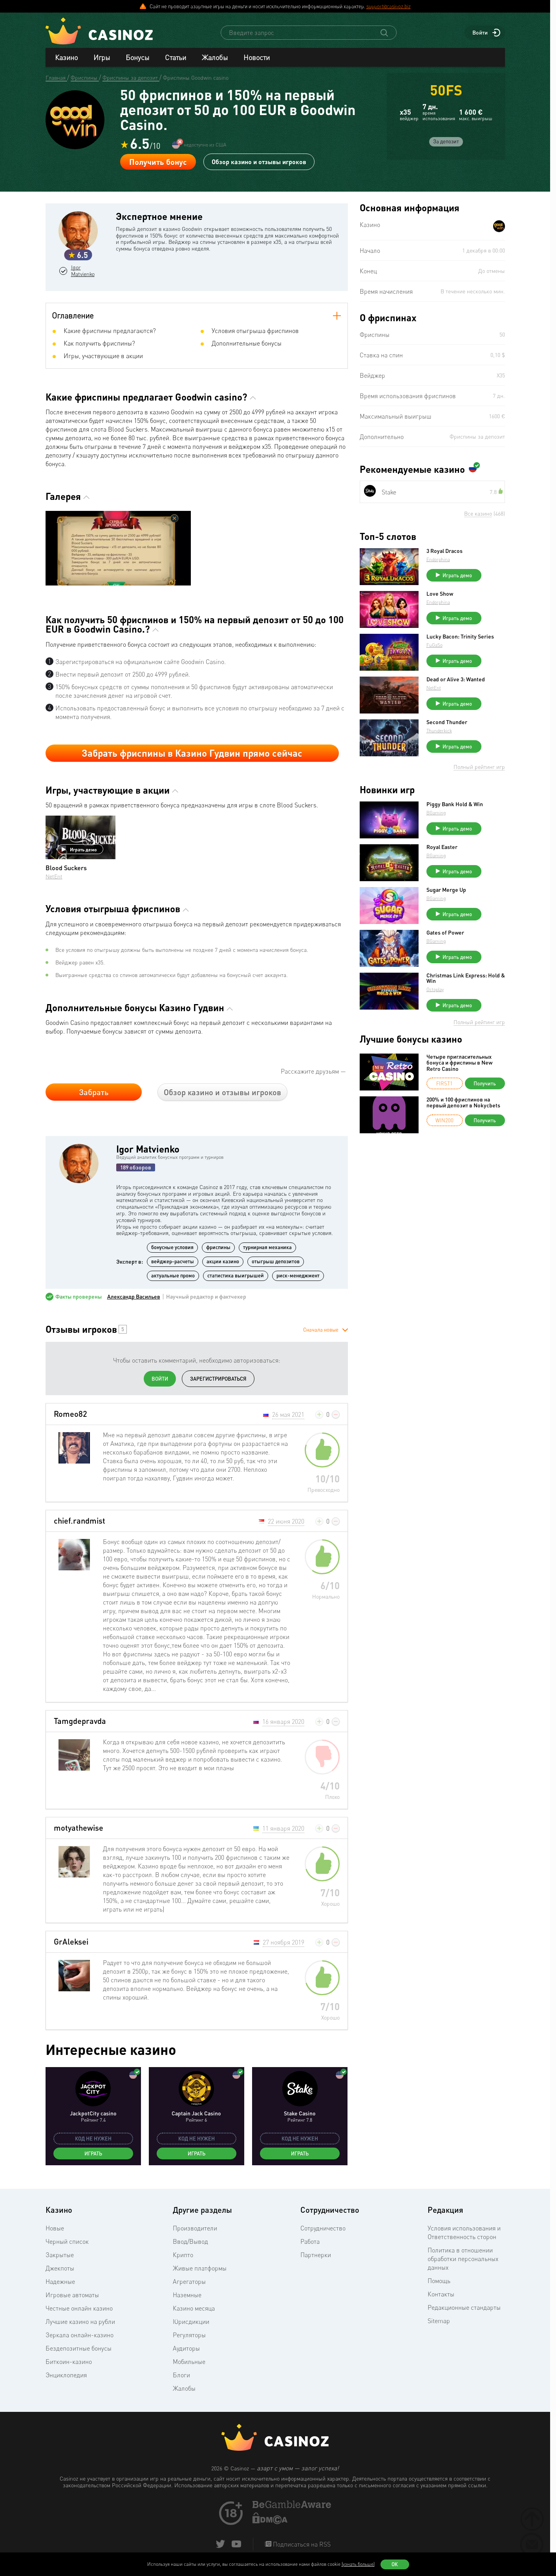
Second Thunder (446, 722)
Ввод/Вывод (190, 2241)
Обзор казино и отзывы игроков (259, 161)
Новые (55, 2228)
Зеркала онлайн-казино (79, 2335)
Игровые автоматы (72, 2295)
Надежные (60, 2281)
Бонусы (137, 57)
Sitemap (439, 2321)
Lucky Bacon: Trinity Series (460, 636)
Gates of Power (445, 932)
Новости (256, 57)
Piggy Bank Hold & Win (454, 804)
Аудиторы (186, 2348)
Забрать (93, 1092)
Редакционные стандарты (464, 2307)
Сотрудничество (323, 2228)
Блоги (181, 2375)
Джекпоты (60, 2268)
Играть (93, 2153)
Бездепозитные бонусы (79, 2348)
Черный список (67, 2241)
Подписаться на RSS (301, 2544)
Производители (195, 2228)
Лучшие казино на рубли (80, 2321)
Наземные (187, 2295)
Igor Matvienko (83, 270)
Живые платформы (200, 2268)
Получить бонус (158, 161)
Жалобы (215, 57)
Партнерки (315, 2255)
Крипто (183, 2255)
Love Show (439, 593)
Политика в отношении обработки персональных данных (463, 2258)
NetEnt (54, 876)
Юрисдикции (191, 2321)
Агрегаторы (189, 2281)
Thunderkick (439, 731)
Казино (66, 57)
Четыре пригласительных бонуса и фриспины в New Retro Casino (459, 1063)
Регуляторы (189, 2335)
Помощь (439, 2281)
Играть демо (79, 849)
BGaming (436, 813)
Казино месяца (194, 2308)
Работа (310, 2241)
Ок (394, 2564)
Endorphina (438, 559)
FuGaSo (434, 645)
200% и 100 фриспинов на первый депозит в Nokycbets (463, 1102)
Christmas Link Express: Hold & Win (465, 978)
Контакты (441, 2294)
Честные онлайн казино (79, 2308)
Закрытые (60, 2255)
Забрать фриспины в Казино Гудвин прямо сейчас (192, 753)
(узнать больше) (358, 2564)
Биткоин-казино (69, 2362)
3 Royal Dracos (444, 551)
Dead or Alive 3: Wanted (455, 679)
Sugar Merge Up (446, 890)
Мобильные (189, 2362)
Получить (485, 1083)
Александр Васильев (133, 1296)
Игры (101, 57)
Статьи (175, 57)
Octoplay (435, 989)
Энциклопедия (66, 2375)
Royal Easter (441, 847)
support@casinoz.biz (388, 6)
